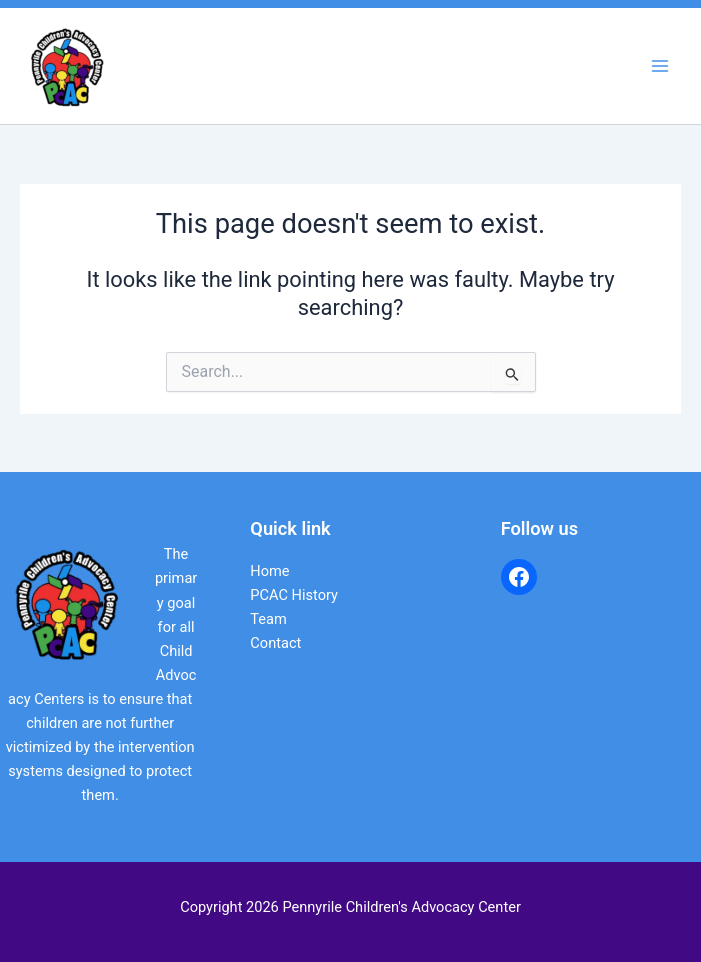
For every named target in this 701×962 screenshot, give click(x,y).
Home (269, 571)
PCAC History (294, 595)
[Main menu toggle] (660, 66)
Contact (275, 643)
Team (268, 619)
